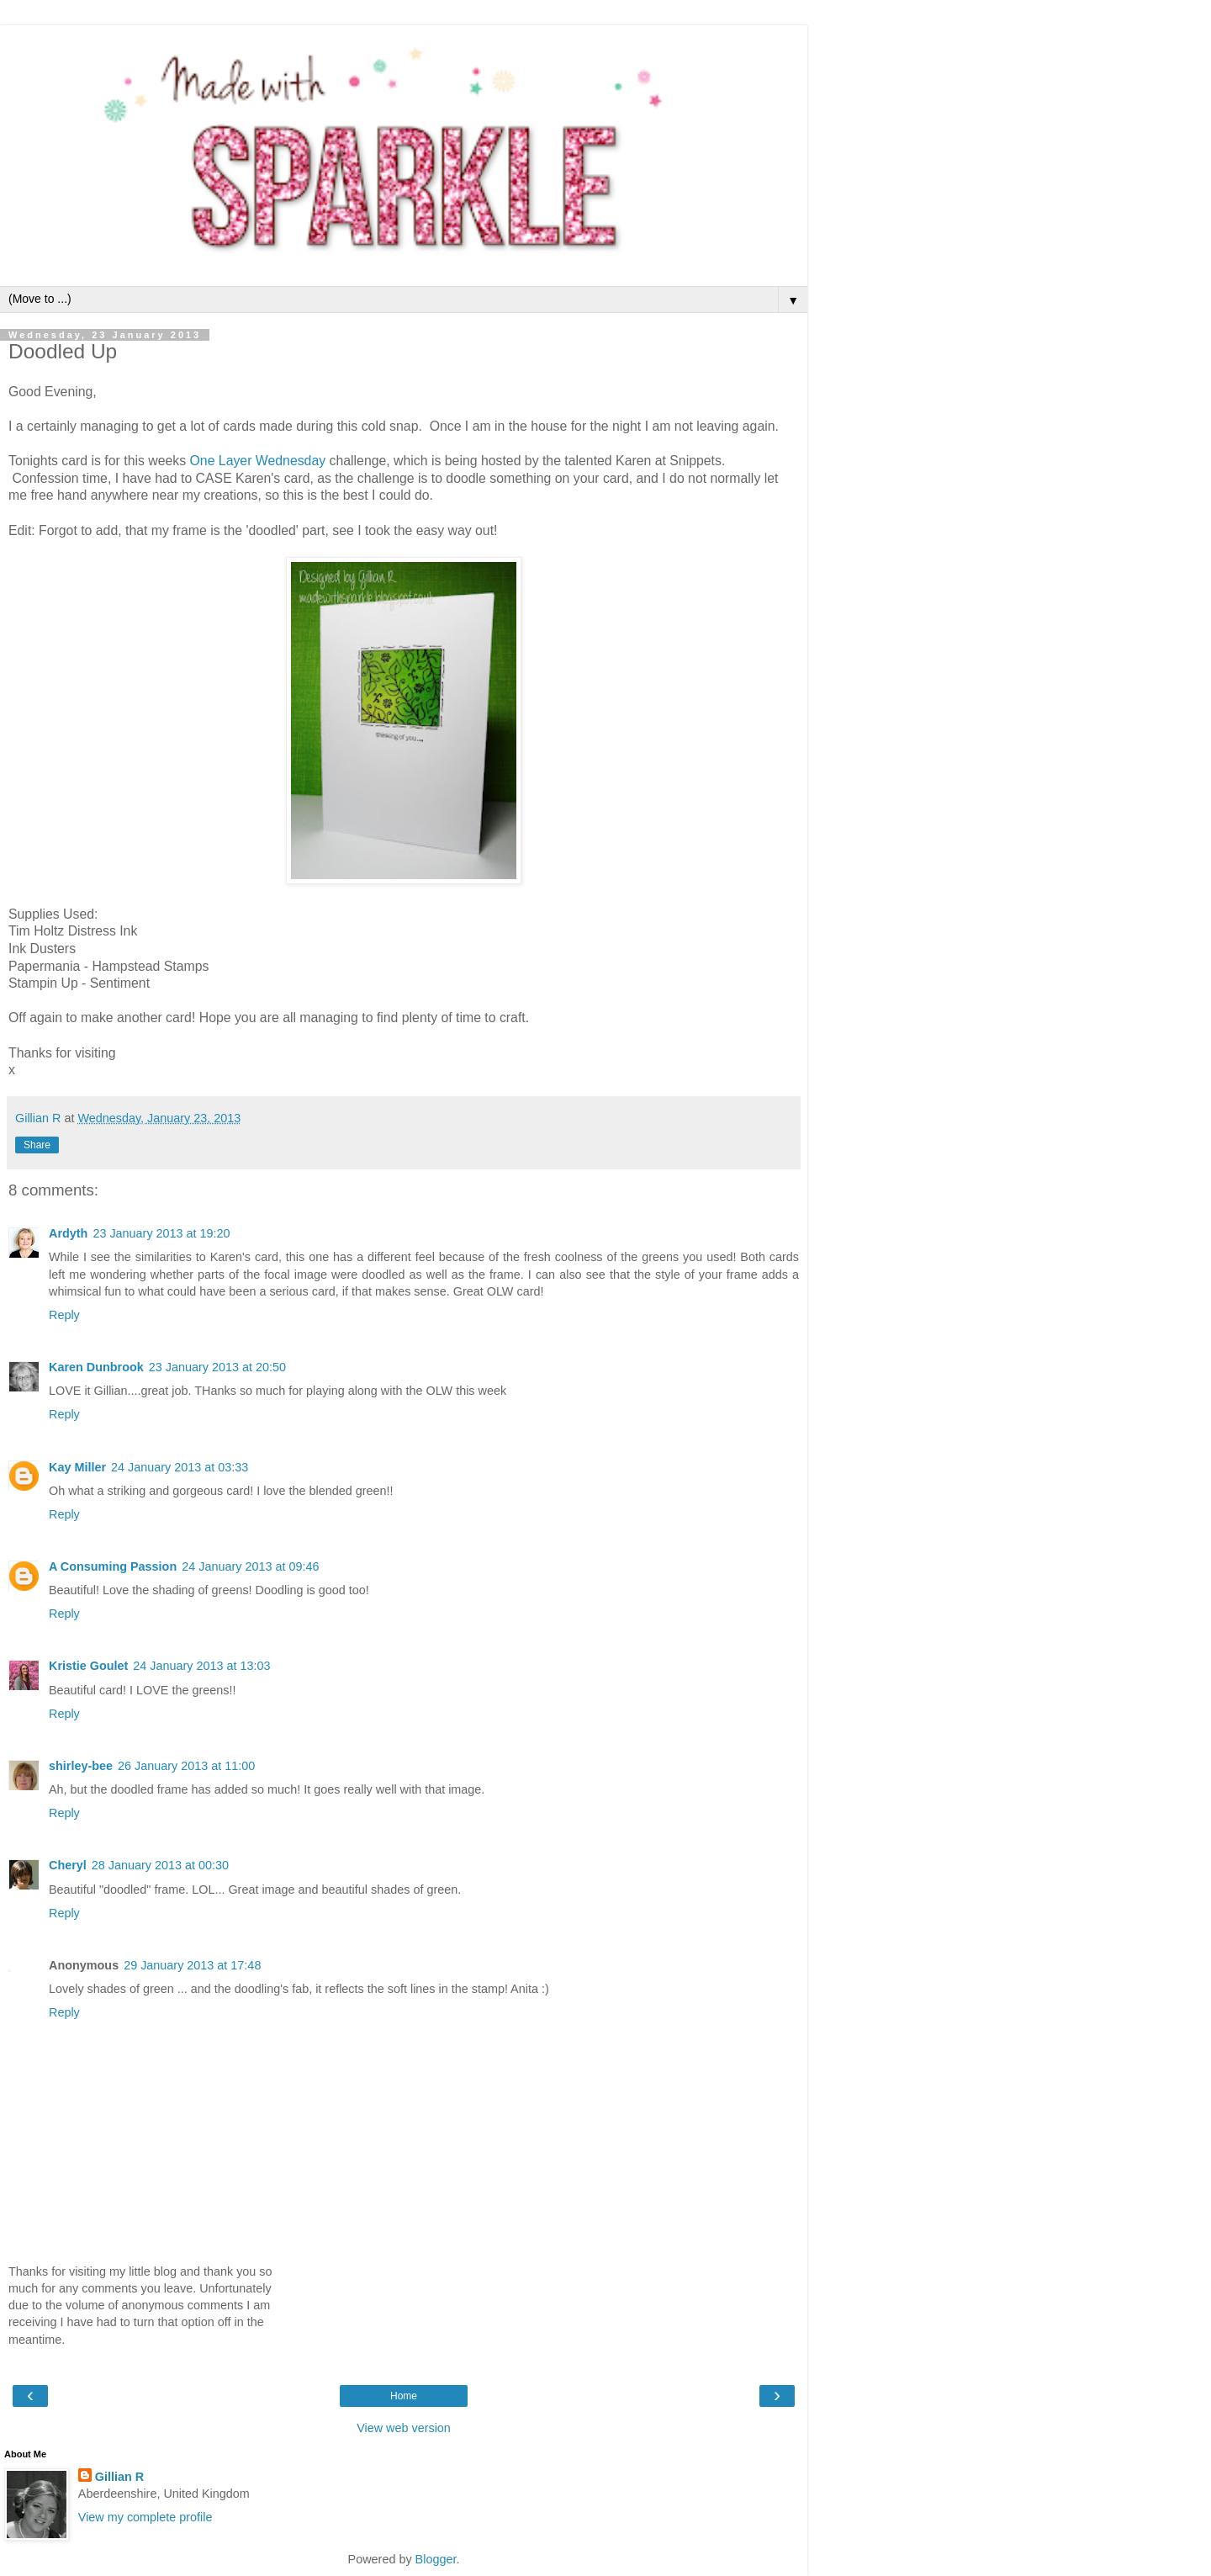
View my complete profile (145, 2517)
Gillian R (119, 2476)
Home (403, 2396)
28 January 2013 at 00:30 (160, 1865)
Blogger (436, 2559)
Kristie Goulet (88, 1665)
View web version (404, 2428)
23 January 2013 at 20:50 (217, 1367)
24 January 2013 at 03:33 (179, 1467)
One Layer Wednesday (258, 460)
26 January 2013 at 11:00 (186, 1766)
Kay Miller (77, 1467)
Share (37, 1145)
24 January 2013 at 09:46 (250, 1566)
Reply (64, 1315)
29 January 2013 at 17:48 (192, 1965)
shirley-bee (81, 1766)
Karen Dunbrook (96, 1367)
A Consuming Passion (113, 1566)
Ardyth (68, 1233)
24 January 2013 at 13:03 (201, 1665)
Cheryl (68, 1865)
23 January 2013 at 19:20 (161, 1233)
